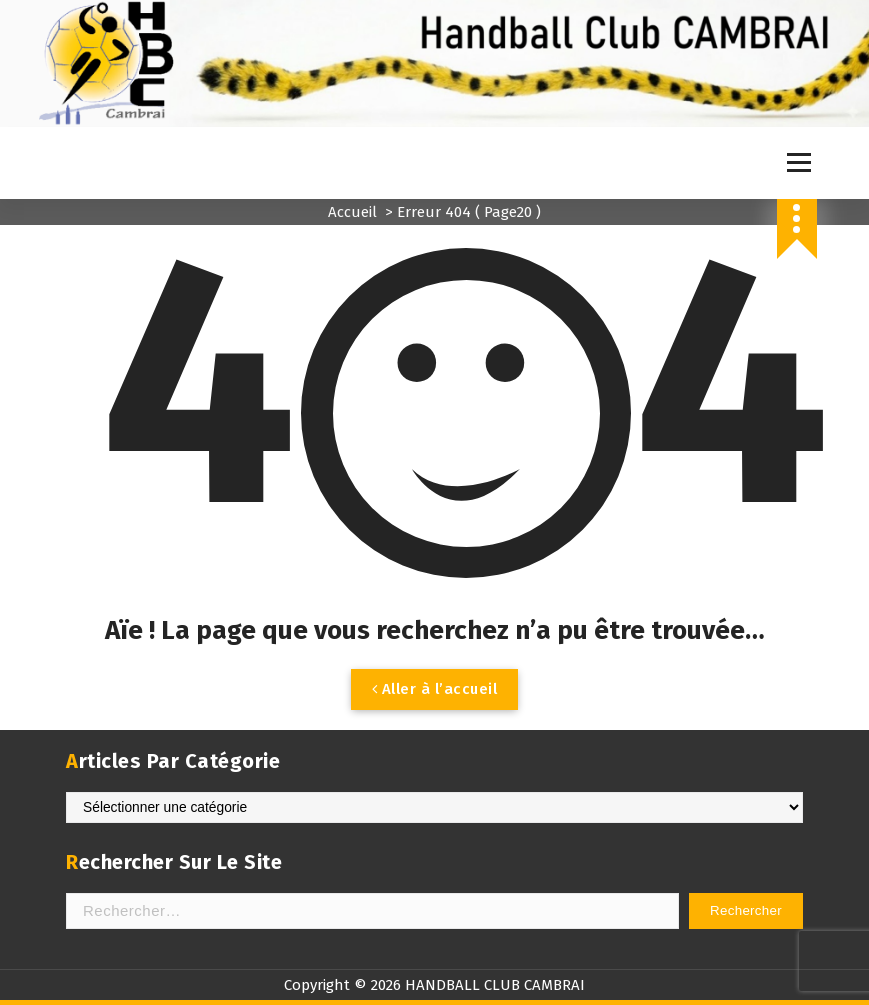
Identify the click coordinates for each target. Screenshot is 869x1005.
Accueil (352, 212)
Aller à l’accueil (435, 689)
